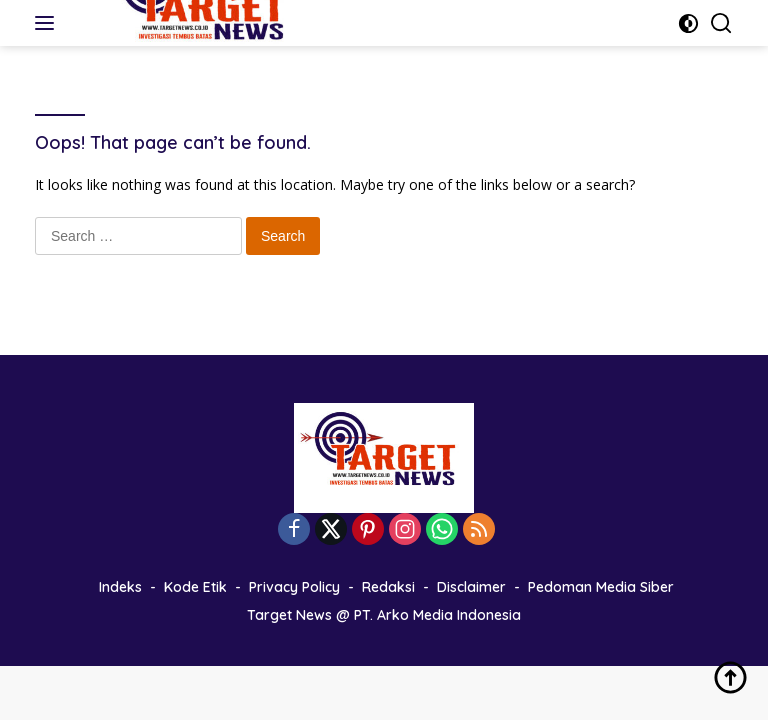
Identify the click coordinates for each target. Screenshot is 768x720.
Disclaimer (471, 587)
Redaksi (388, 587)
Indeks (120, 587)
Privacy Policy (294, 587)
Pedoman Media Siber (601, 587)
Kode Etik (195, 587)
